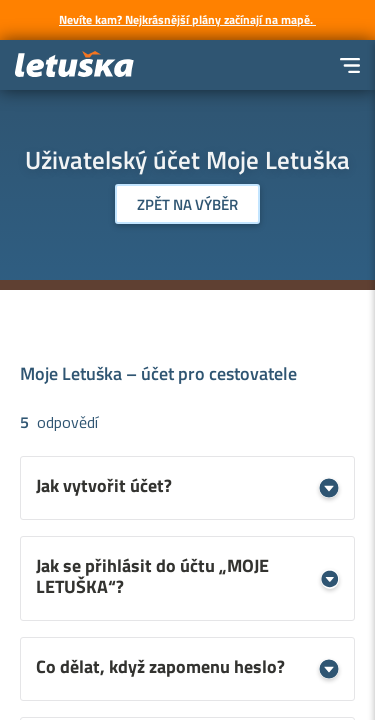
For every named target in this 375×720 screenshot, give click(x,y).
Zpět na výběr (187, 204)
